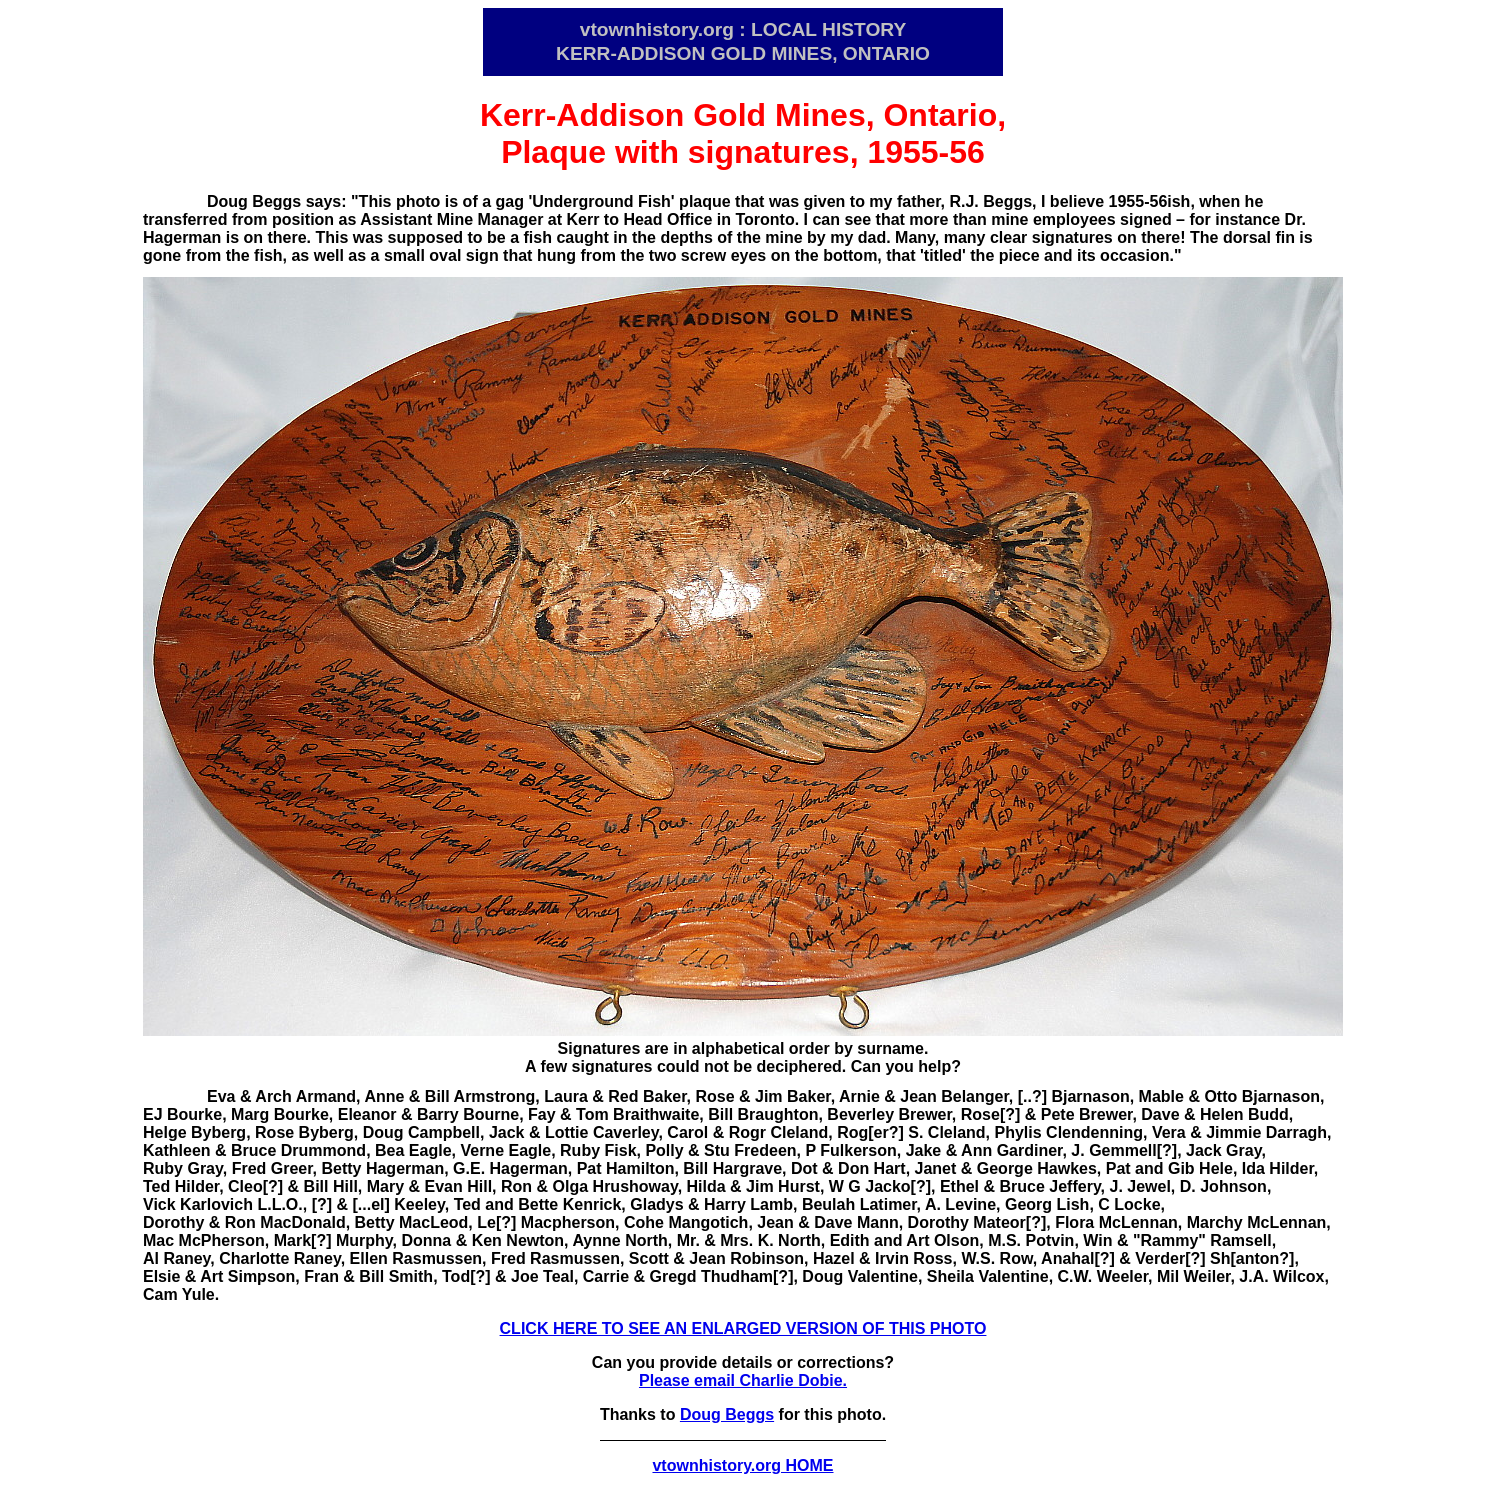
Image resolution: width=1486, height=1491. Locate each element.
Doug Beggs (727, 1414)
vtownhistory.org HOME (742, 1465)
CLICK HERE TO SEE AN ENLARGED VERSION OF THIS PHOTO (743, 1328)
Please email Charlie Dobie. (743, 1380)
